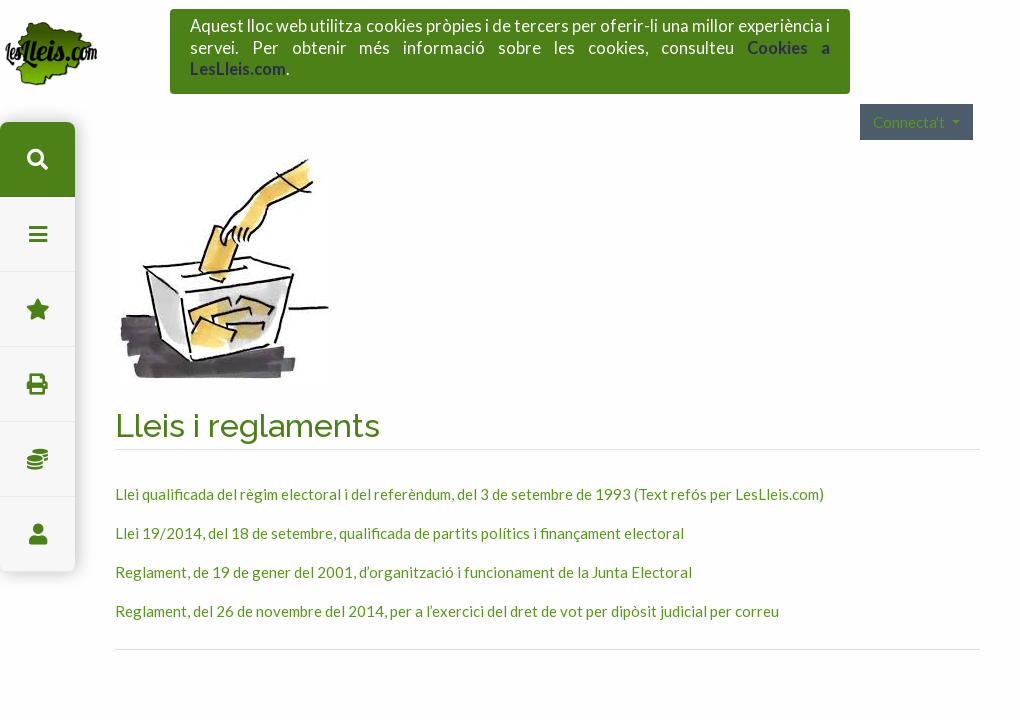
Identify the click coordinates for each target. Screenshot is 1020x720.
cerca (37, 159)
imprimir (37, 384)
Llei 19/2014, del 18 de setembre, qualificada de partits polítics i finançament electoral (399, 504)
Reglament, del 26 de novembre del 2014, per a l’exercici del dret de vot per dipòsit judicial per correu (447, 582)
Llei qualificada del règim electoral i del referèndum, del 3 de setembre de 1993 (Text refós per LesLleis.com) (469, 465)
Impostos (37, 459)
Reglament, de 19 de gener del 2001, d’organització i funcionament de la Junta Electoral (403, 543)
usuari (37, 534)
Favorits (37, 309)
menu (37, 234)
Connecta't (910, 92)
